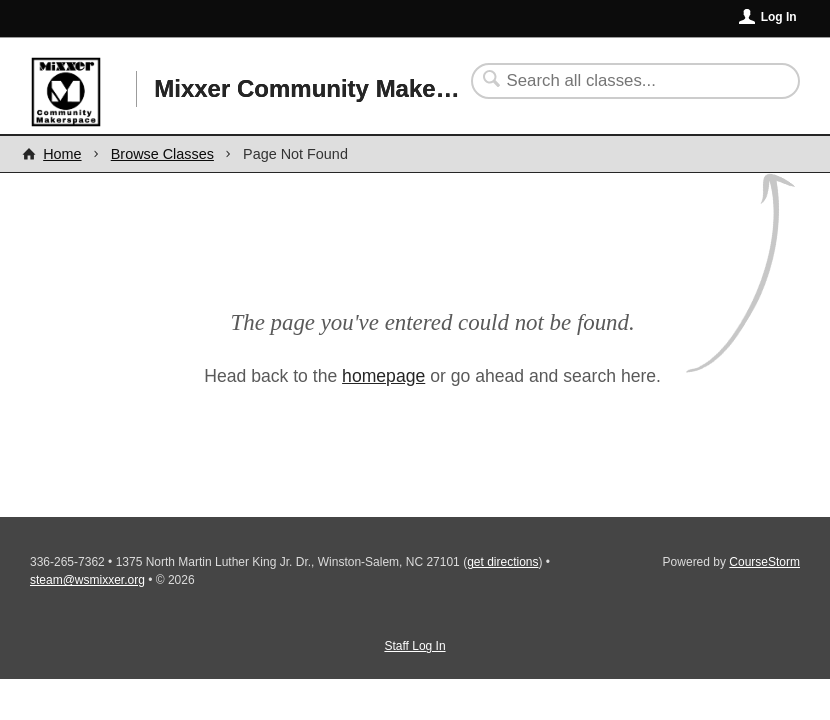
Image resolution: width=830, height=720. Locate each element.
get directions (502, 562)
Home (62, 154)
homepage (383, 376)
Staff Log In (414, 646)
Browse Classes (162, 154)
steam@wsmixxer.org (87, 580)
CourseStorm (764, 562)
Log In (779, 17)
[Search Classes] (623, 81)
